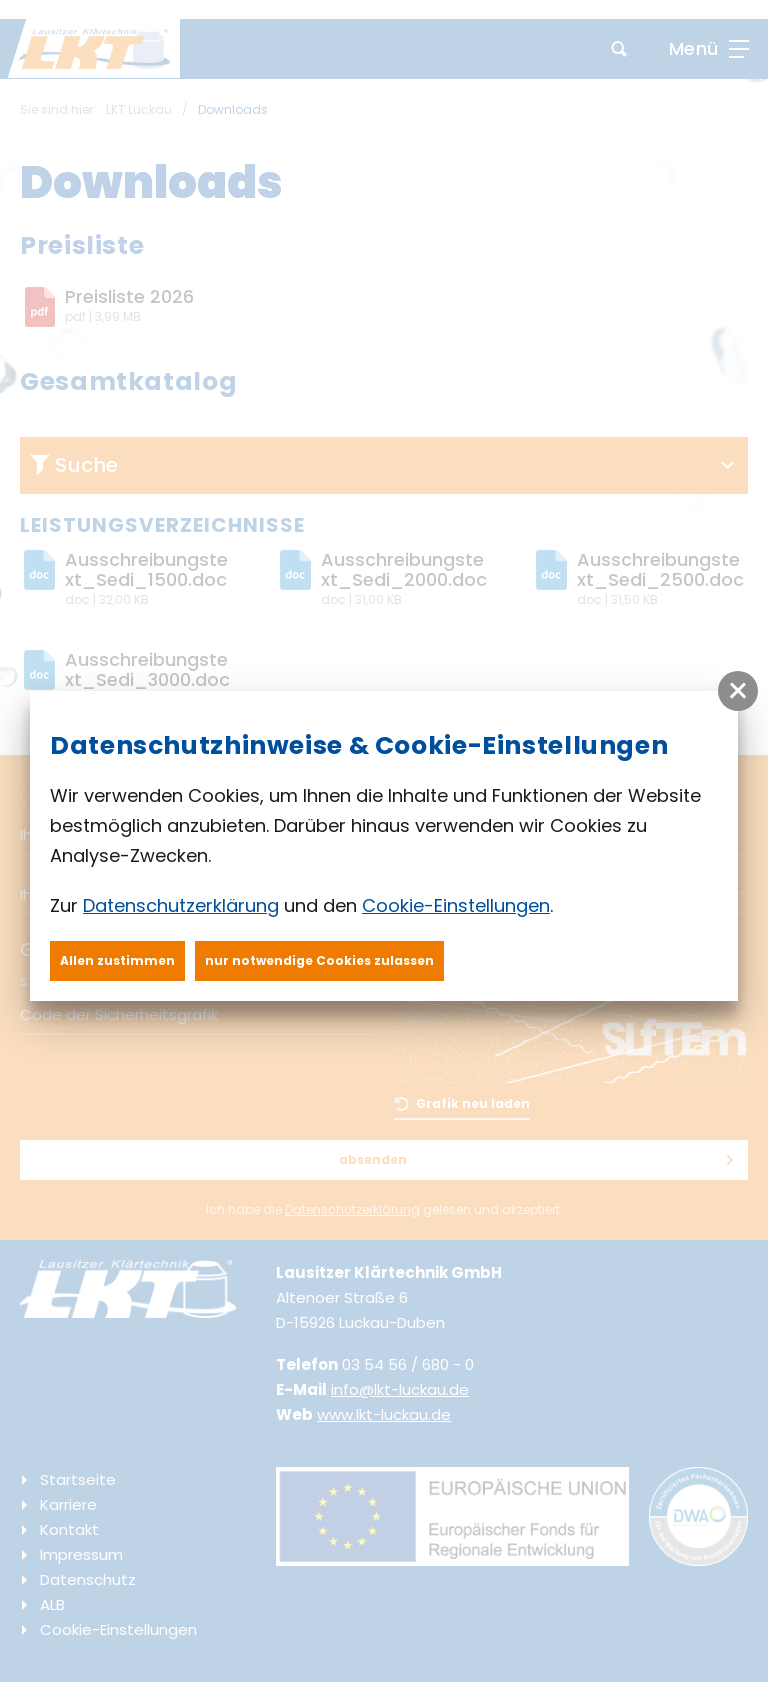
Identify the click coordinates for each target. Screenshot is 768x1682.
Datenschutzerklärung (181, 905)
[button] (738, 691)
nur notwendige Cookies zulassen (319, 960)
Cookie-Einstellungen (456, 905)
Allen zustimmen (117, 960)
